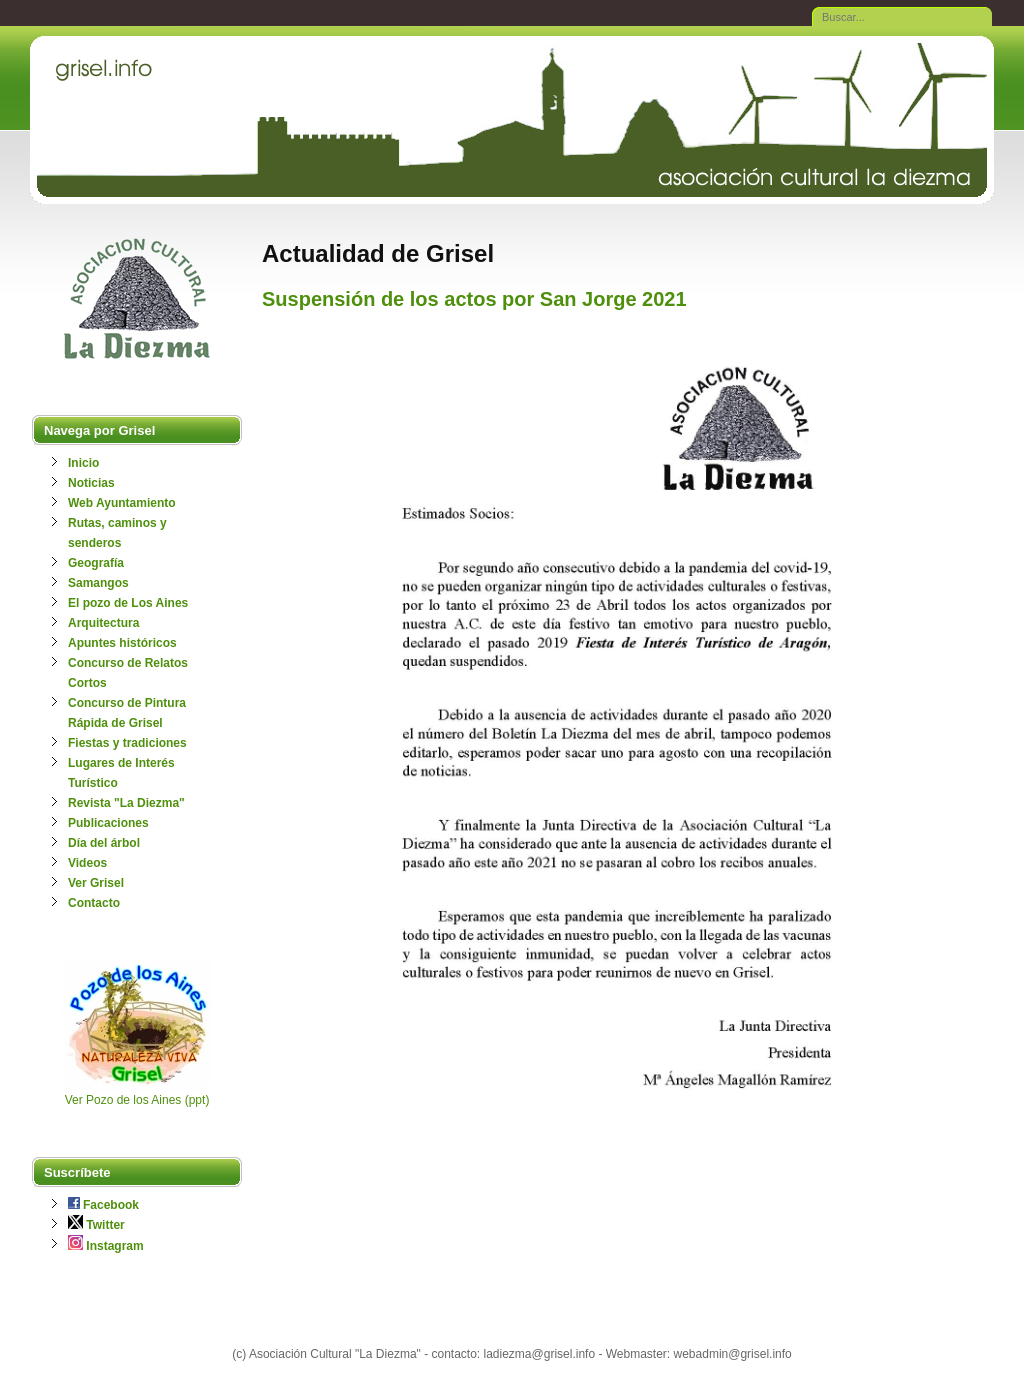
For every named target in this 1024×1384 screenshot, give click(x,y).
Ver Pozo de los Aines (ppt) (137, 1100)
